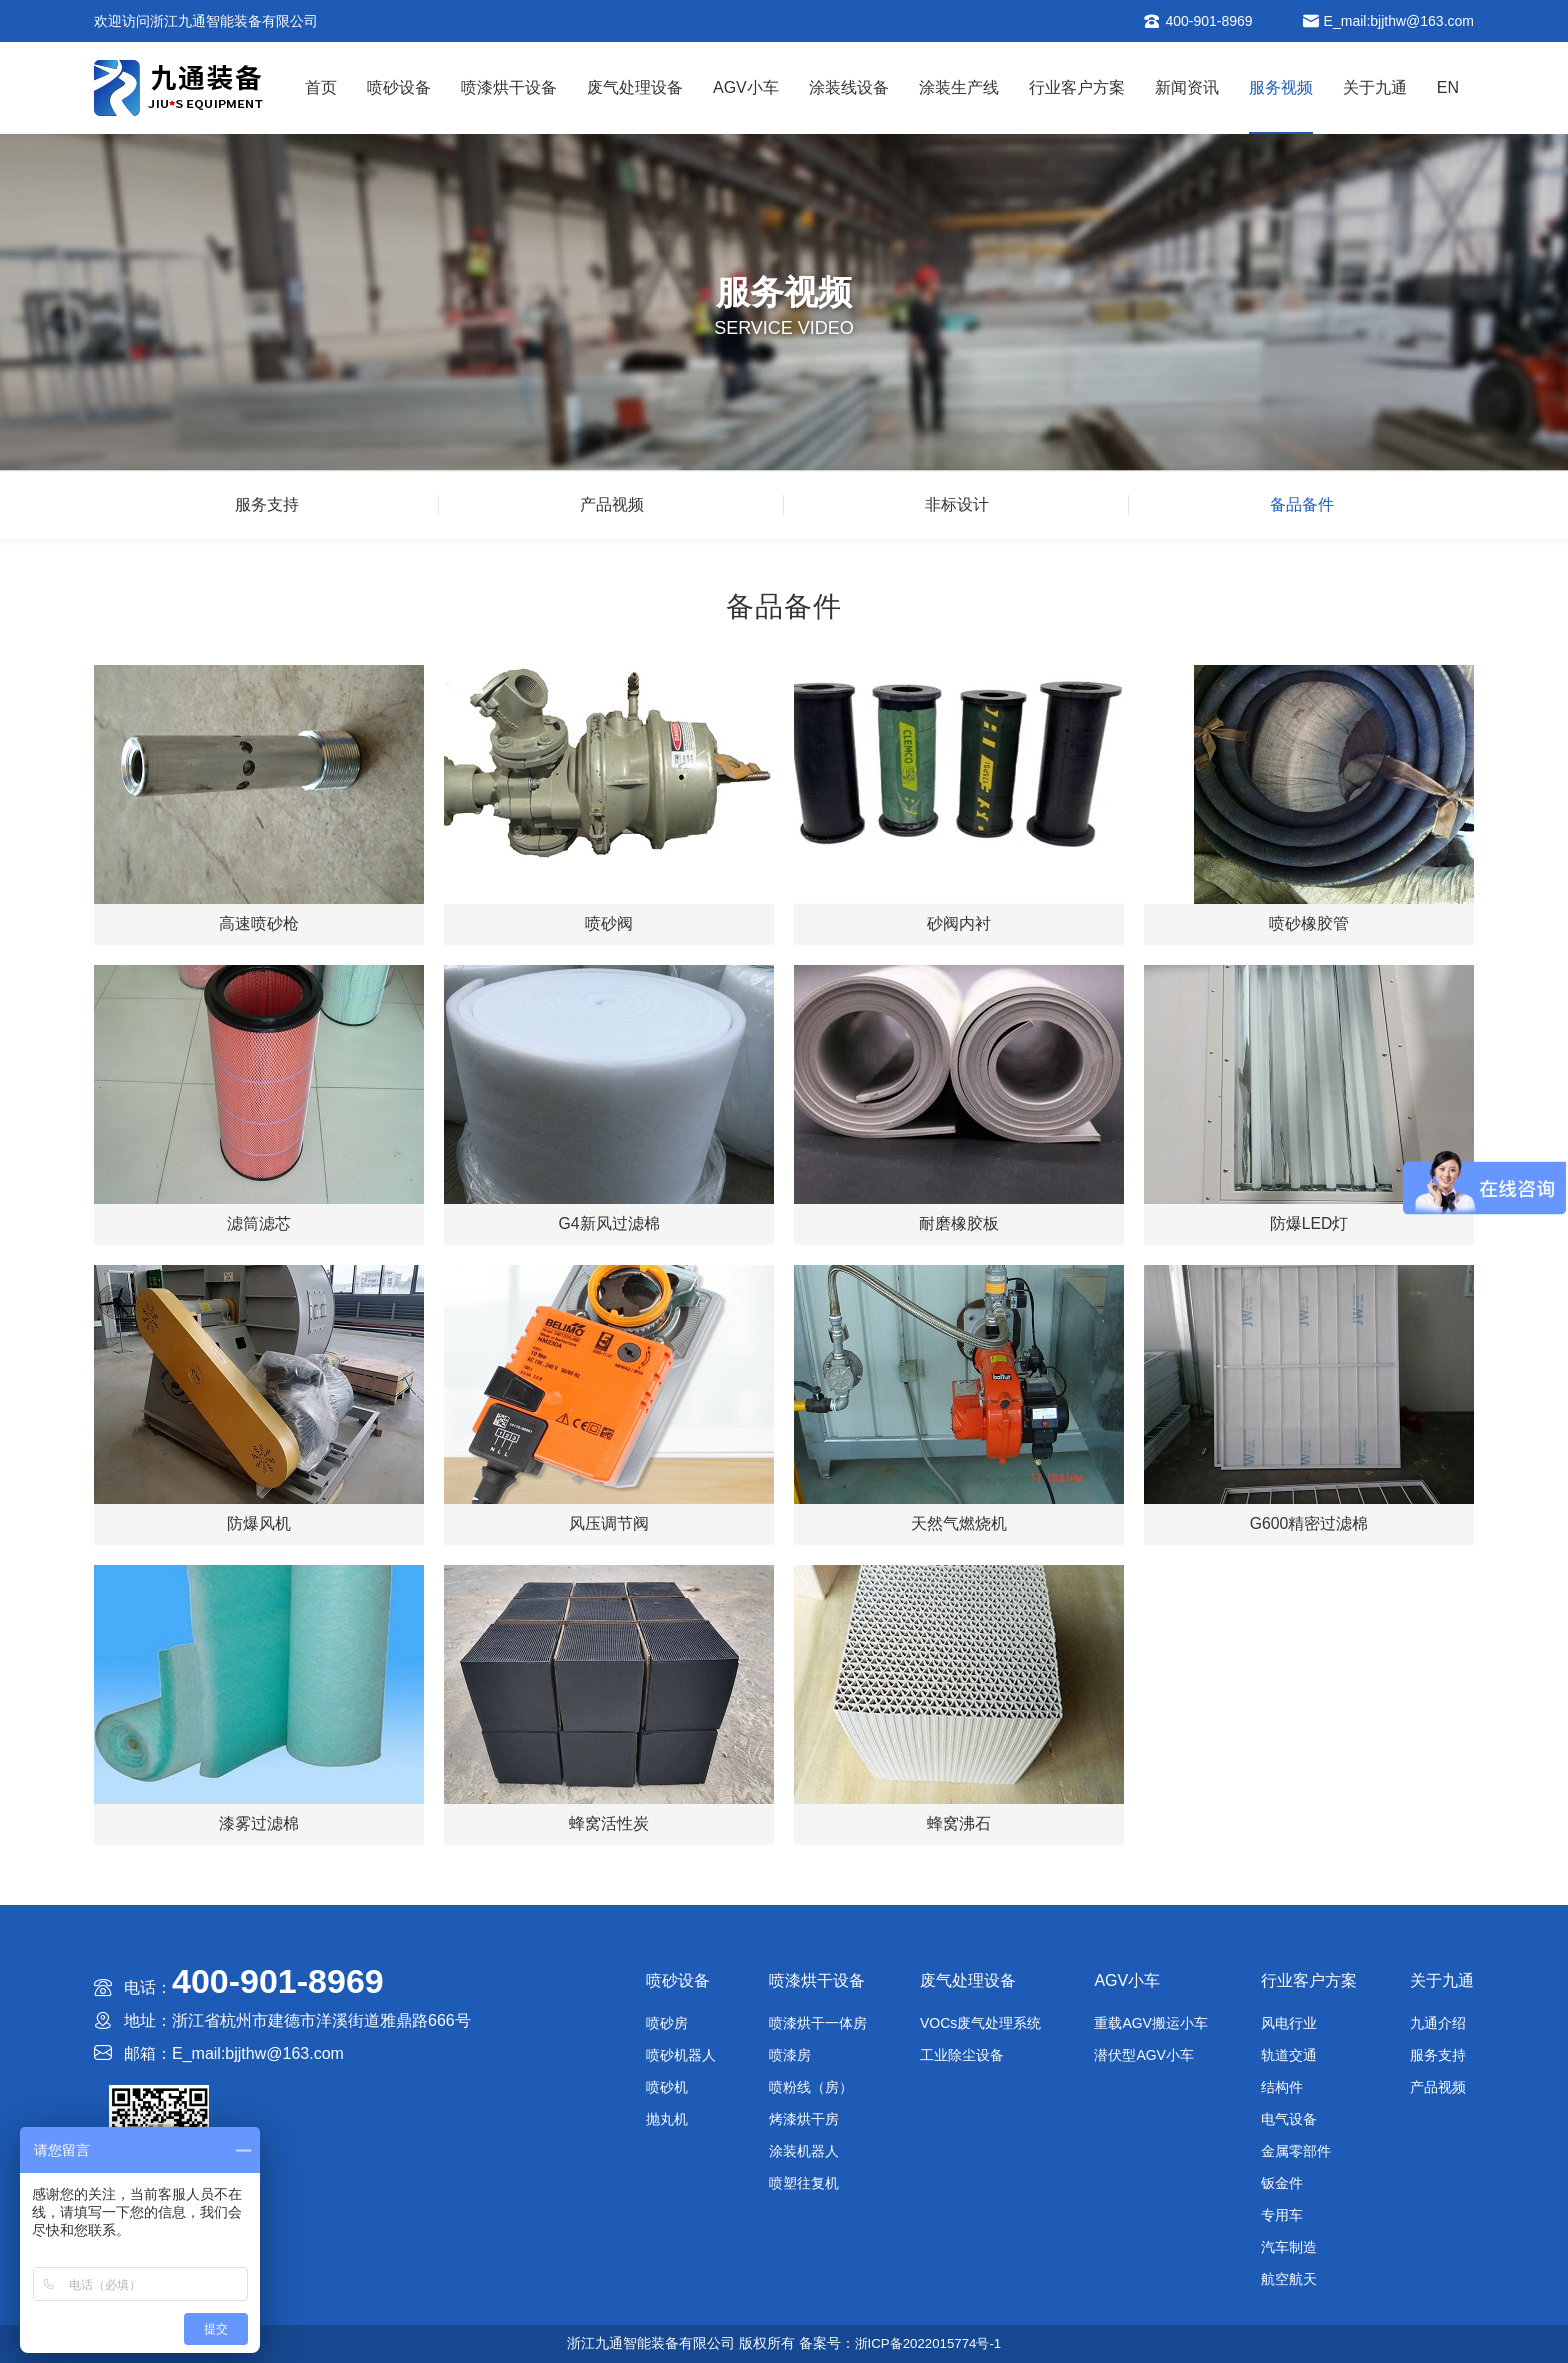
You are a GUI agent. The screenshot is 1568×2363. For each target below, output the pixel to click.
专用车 (1282, 2215)
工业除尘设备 (962, 2055)
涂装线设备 (849, 87)
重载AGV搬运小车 (1151, 2023)
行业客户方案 (1077, 87)
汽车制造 (1289, 2247)
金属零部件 (1296, 2151)
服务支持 (267, 504)
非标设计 (957, 504)
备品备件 (1302, 504)
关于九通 (1375, 87)
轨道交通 (1289, 2055)
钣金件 (1282, 2183)
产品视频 (612, 504)
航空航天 (1289, 2279)
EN (1448, 87)
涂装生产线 (959, 87)
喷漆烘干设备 (509, 87)
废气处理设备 (635, 87)
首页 (321, 87)
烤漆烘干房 (804, 2119)
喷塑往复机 (804, 2183)
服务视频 (1281, 87)
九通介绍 (1438, 2023)
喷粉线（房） (811, 2087)
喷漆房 (790, 2055)
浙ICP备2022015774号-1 (928, 2343)
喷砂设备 (399, 87)
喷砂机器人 (681, 2055)
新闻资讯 (1187, 87)
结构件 (1282, 2087)
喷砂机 (667, 2087)
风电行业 (1289, 2023)
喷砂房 (667, 2023)
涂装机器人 (804, 2151)
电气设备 (1289, 2119)
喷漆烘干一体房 (818, 2023)
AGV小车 (746, 87)
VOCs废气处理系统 (980, 2023)
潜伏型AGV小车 (1144, 2055)
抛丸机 (667, 2119)
